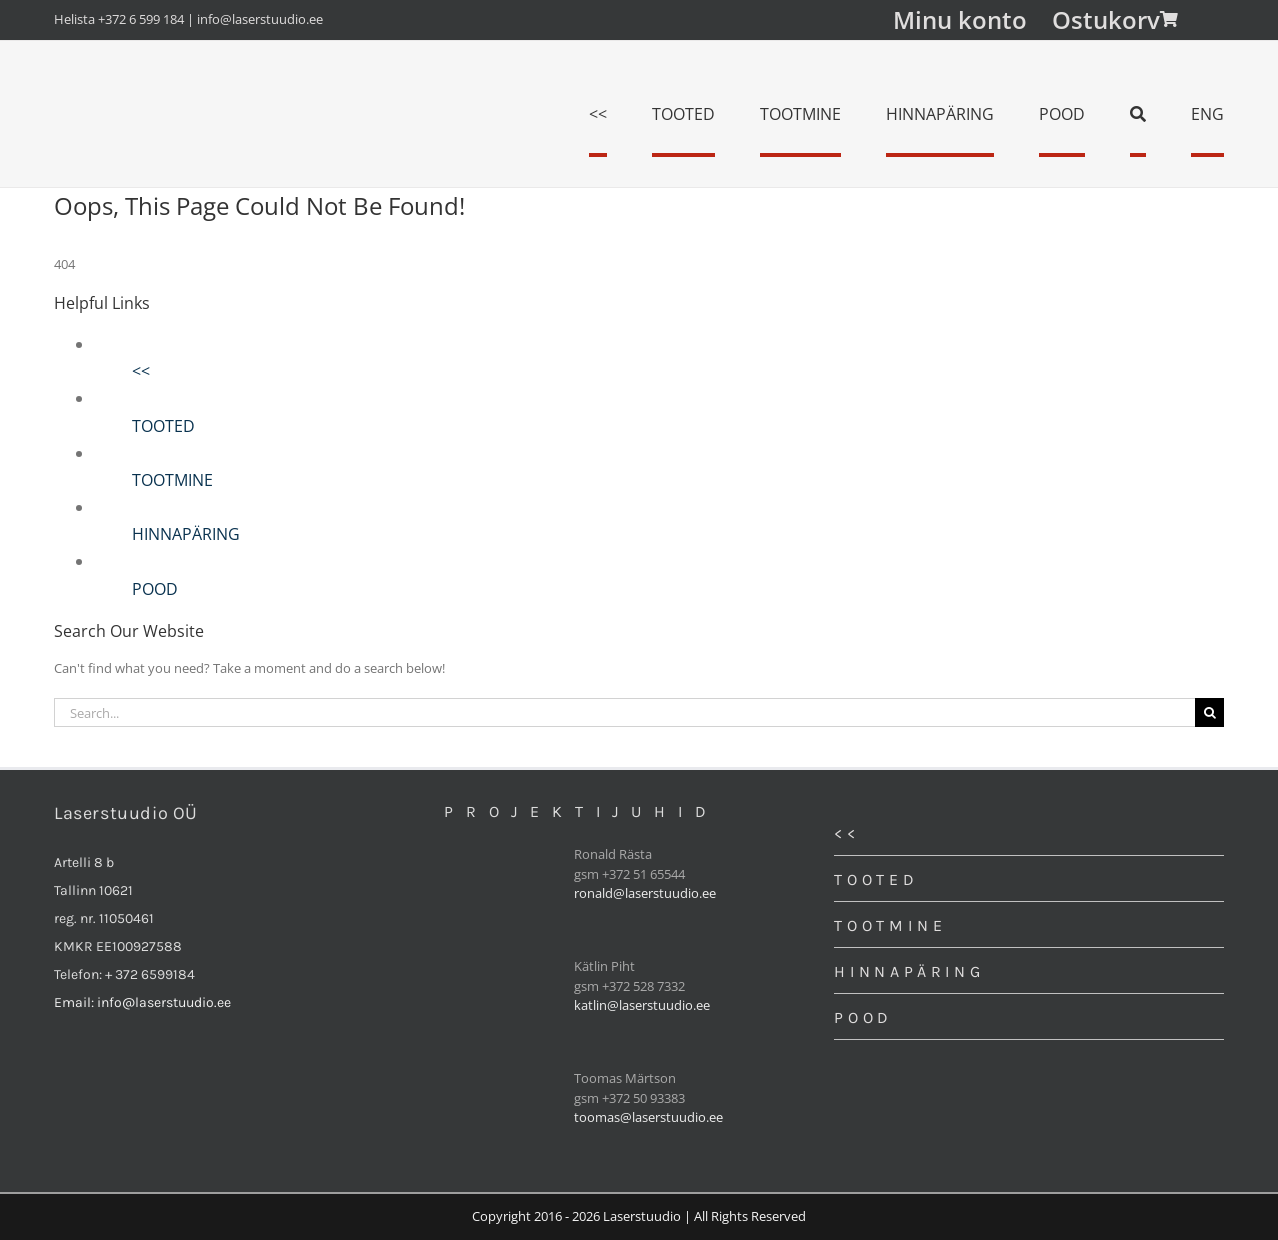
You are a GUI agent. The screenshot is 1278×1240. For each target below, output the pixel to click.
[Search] (1138, 114)
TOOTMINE (172, 480)
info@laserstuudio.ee (260, 19)
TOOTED (163, 426)
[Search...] (624, 712)
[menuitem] (1207, 114)
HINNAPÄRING (186, 534)
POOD (155, 589)
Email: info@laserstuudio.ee (142, 1002)
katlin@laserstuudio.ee (642, 1005)
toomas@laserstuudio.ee (648, 1117)
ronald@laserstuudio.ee (645, 893)
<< (141, 371)
